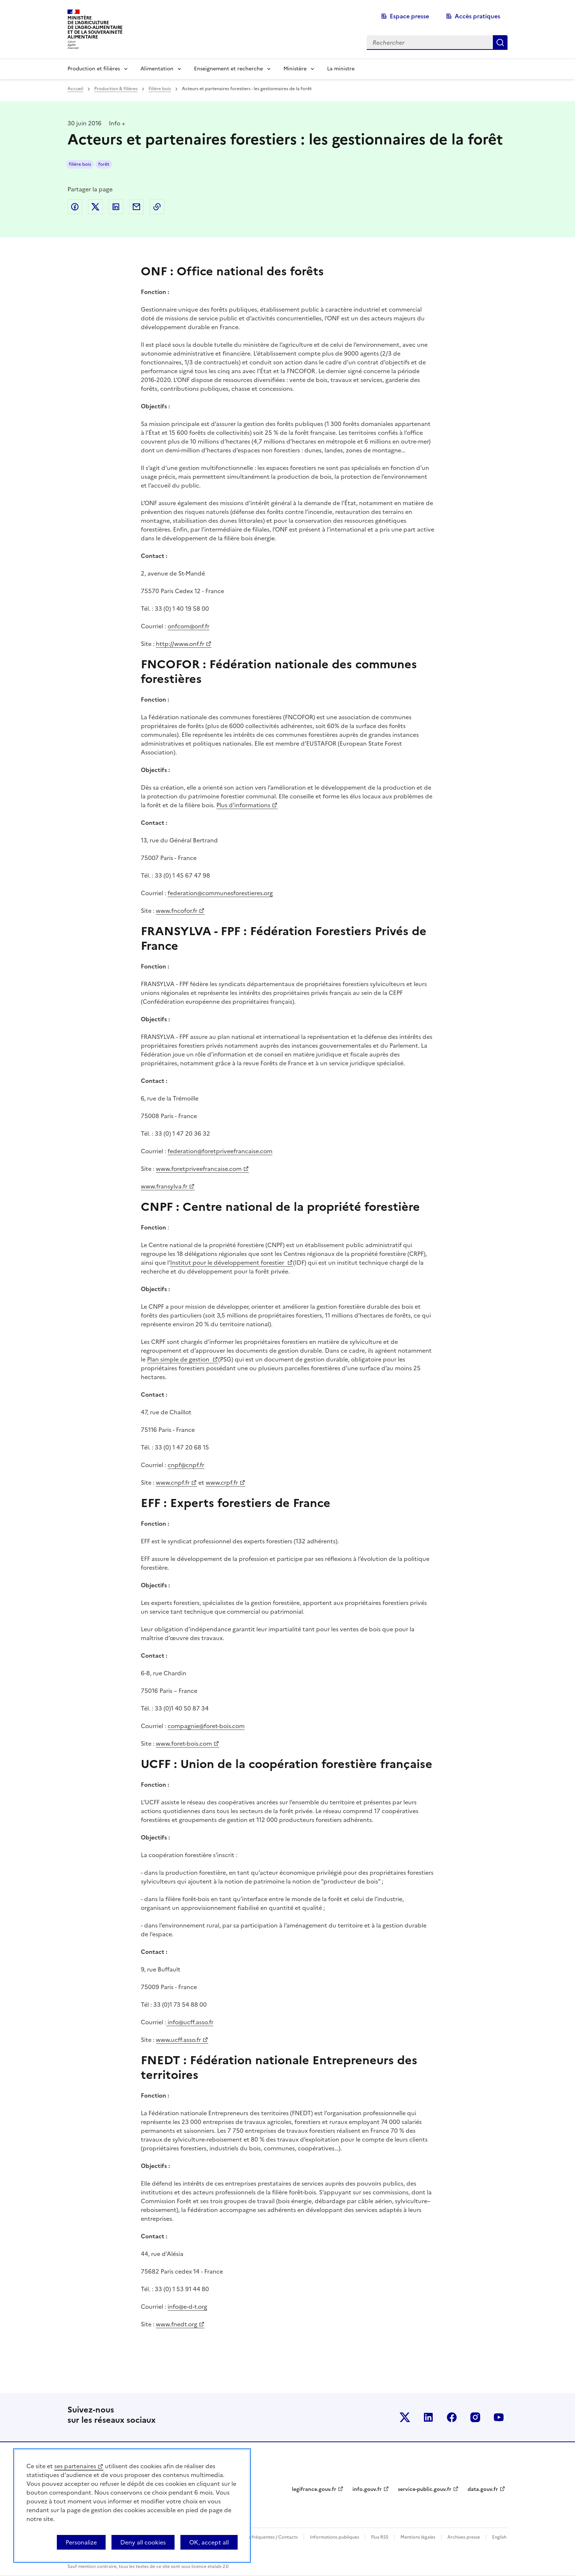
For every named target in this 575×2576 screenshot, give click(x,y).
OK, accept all (209, 2542)
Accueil (75, 88)
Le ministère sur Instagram (475, 2417)
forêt (103, 164)
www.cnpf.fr (173, 1482)
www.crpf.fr (222, 1482)
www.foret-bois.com (184, 1743)
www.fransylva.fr (164, 1186)
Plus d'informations (243, 805)
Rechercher (500, 42)
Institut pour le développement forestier (228, 1262)
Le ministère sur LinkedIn (428, 2417)
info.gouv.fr (367, 2489)
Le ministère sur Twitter (405, 2417)
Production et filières (93, 69)
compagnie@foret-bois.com (206, 1725)
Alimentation (156, 69)
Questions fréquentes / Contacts (264, 2537)
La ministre (341, 69)
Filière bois (160, 88)
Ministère (295, 69)
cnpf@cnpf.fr (186, 1464)
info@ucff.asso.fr (189, 2022)
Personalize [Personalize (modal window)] (81, 2542)
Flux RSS (379, 2537)
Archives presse (463, 2537)
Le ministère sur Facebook (452, 2417)
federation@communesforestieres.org (220, 893)
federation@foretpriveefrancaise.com (220, 1151)
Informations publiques (334, 2537)
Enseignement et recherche (228, 69)
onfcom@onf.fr (188, 626)
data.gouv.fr (483, 2489)
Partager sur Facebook (74, 206)
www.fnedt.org (176, 2324)
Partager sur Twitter (95, 206)
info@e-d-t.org (187, 2306)
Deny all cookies (143, 2542)
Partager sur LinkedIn (116, 206)
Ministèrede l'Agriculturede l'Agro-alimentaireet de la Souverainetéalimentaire (94, 27)
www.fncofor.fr (176, 910)
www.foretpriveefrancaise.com (199, 1168)
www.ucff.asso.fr (178, 2039)
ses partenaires (75, 2466)
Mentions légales (417, 2537)
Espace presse (409, 16)
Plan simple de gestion (179, 1359)
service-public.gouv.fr (424, 2489)
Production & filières (116, 88)
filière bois (80, 164)
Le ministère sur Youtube (499, 2417)
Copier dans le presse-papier (157, 206)
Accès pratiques (477, 16)
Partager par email (136, 206)
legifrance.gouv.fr (314, 2489)
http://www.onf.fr (180, 643)
